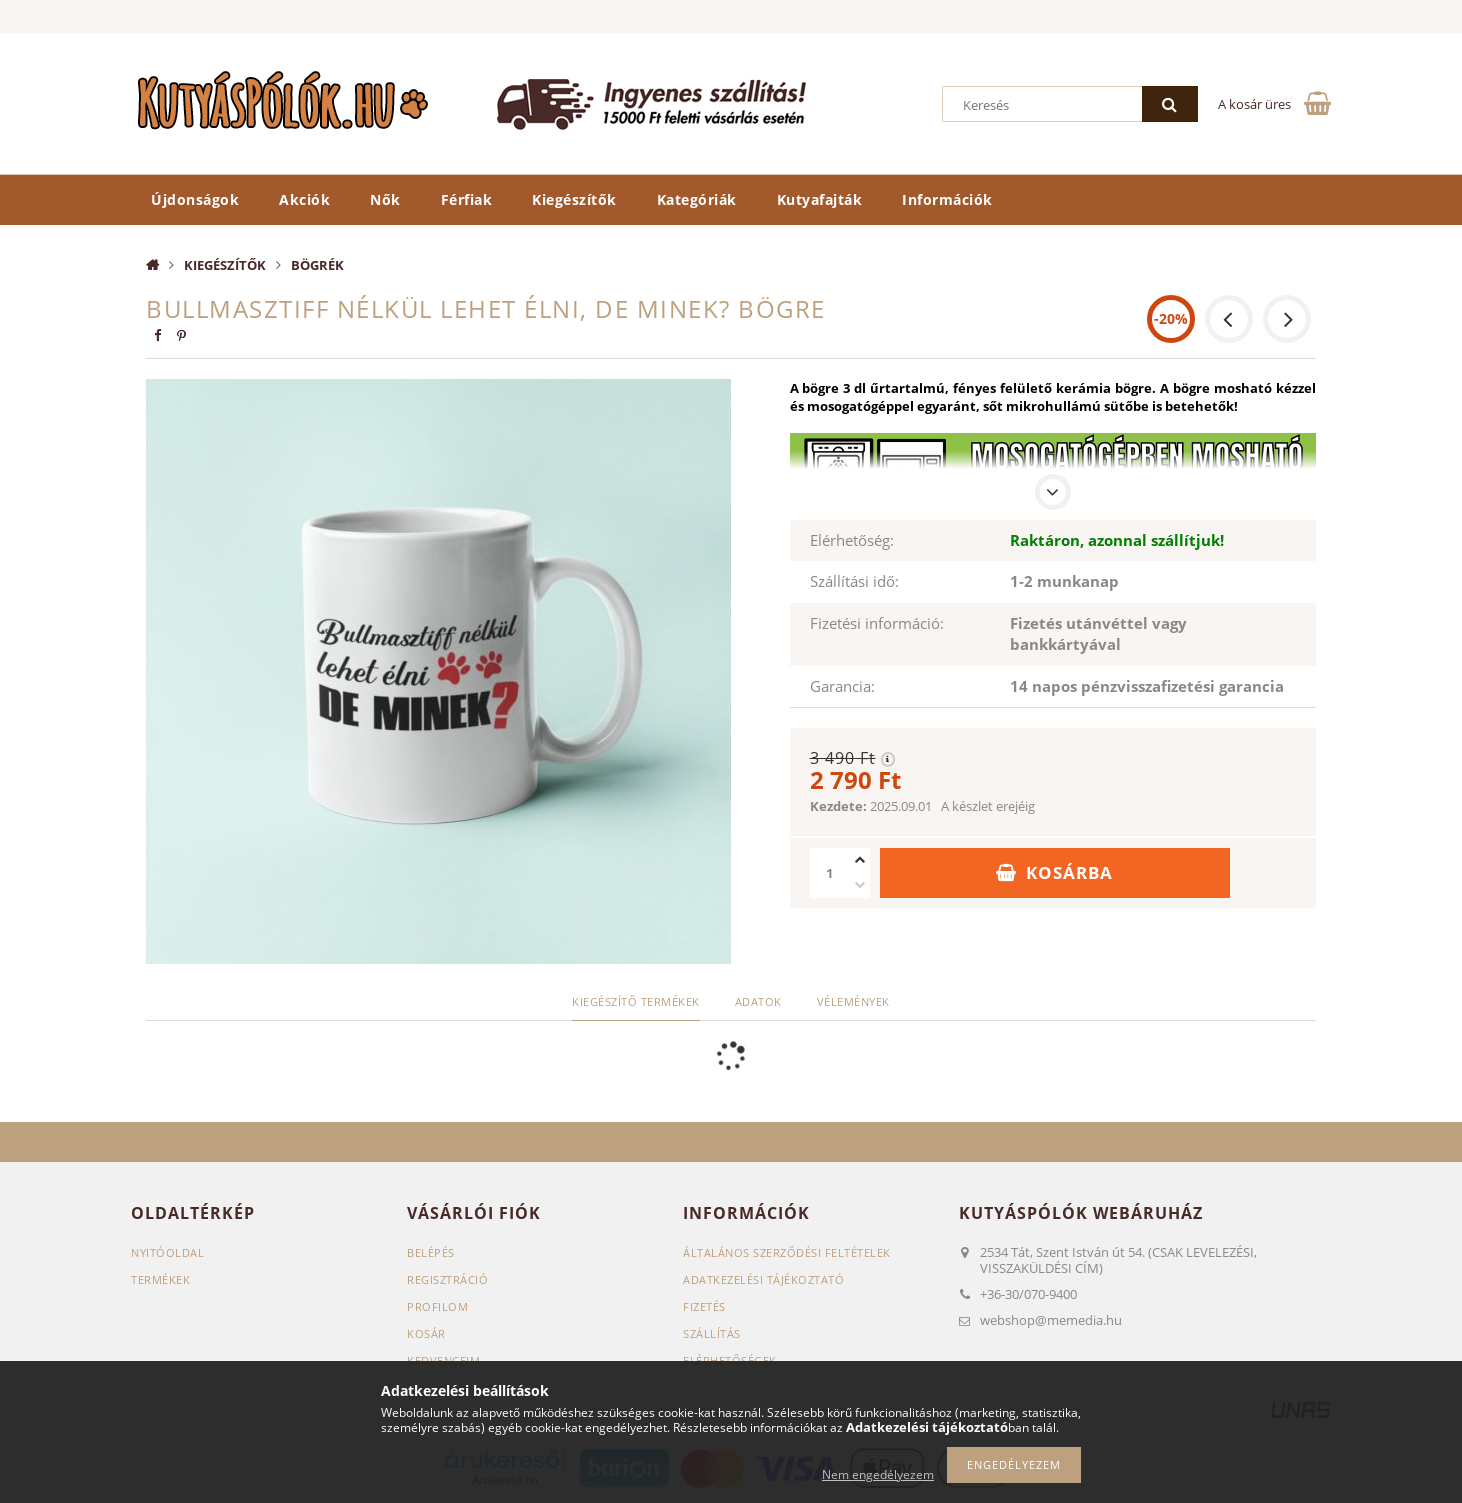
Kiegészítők (574, 199)
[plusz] (860, 860)
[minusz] (860, 885)
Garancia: (842, 686)
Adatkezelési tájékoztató (763, 1279)
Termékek (160, 1279)
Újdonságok (195, 199)
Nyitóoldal (167, 1252)
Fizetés (704, 1306)
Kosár (426, 1333)
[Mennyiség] (830, 873)
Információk (947, 199)
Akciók (304, 199)
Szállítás (712, 1333)
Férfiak (467, 199)
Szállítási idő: (854, 581)
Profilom (437, 1306)
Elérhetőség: (852, 540)
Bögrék (317, 265)
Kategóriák (697, 199)
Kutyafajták (820, 199)
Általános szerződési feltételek (787, 1252)
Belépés (431, 1252)
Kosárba (1069, 872)
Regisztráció (447, 1279)
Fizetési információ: (877, 623)
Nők (385, 199)
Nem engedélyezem (878, 1474)
